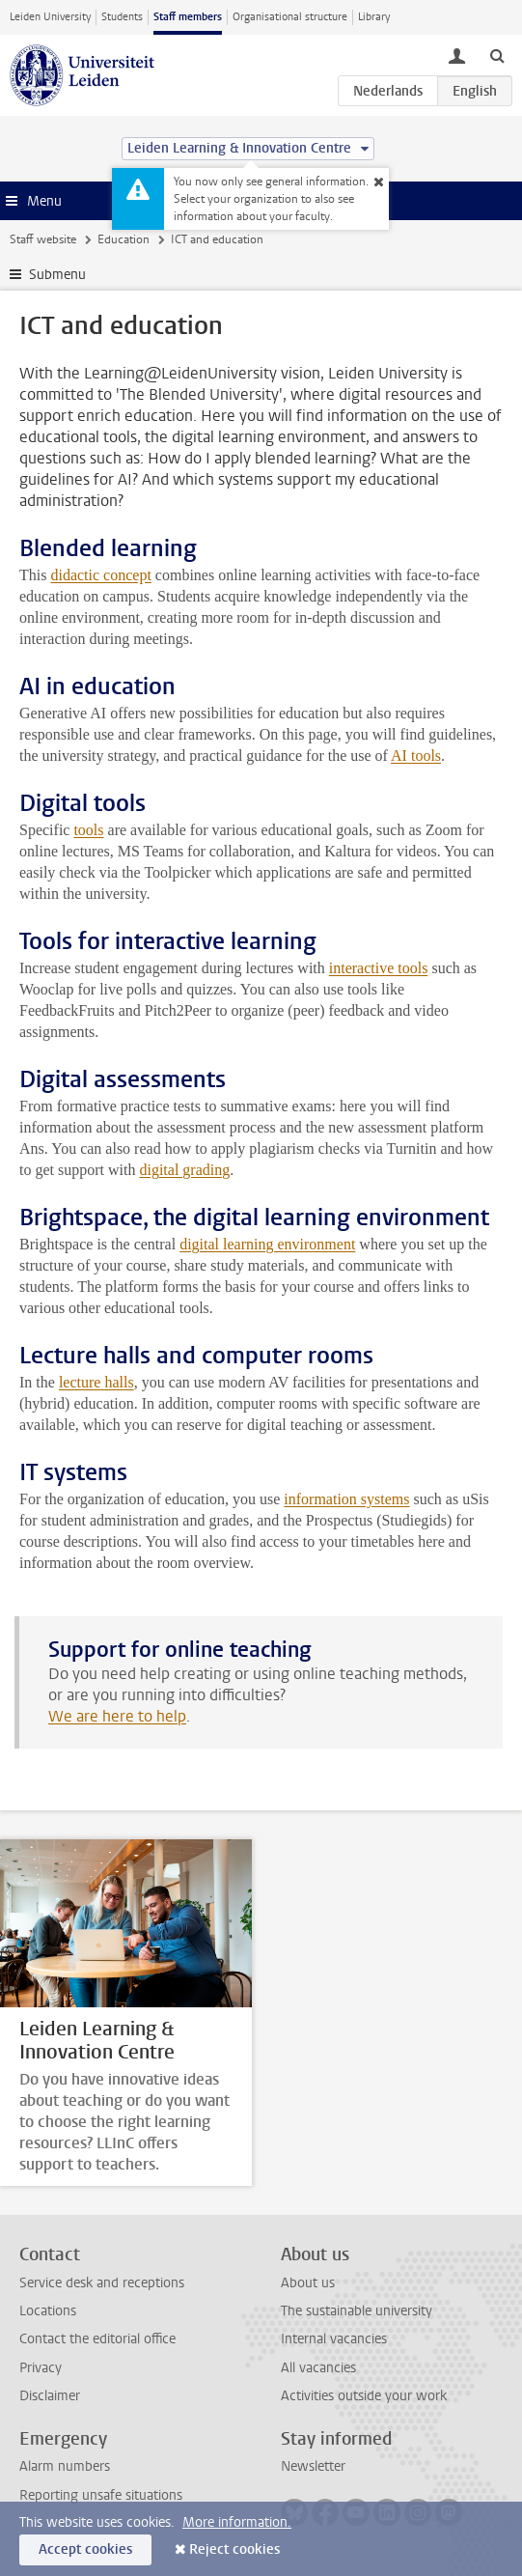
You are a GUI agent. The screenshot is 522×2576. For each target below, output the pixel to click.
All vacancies (318, 2368)
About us (308, 2283)
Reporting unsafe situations (100, 2495)
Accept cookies (85, 2549)
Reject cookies (234, 2549)
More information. (236, 2522)
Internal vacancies (334, 2339)
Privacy (40, 2368)
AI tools (416, 755)
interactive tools (378, 968)
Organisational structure (290, 17)
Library (374, 17)
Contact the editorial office (97, 2339)
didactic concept (100, 575)
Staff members (187, 17)
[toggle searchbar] (496, 55)
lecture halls (96, 1382)
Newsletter (313, 2466)
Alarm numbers (64, 2466)
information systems (346, 1499)
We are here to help (117, 1716)
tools (88, 830)
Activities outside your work (364, 2396)
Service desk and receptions (101, 2283)
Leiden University (50, 17)
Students (122, 17)
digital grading (184, 1170)
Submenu (57, 275)
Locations (47, 2311)
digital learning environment (267, 1244)
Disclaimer (49, 2396)
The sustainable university (356, 2311)
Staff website (43, 239)
